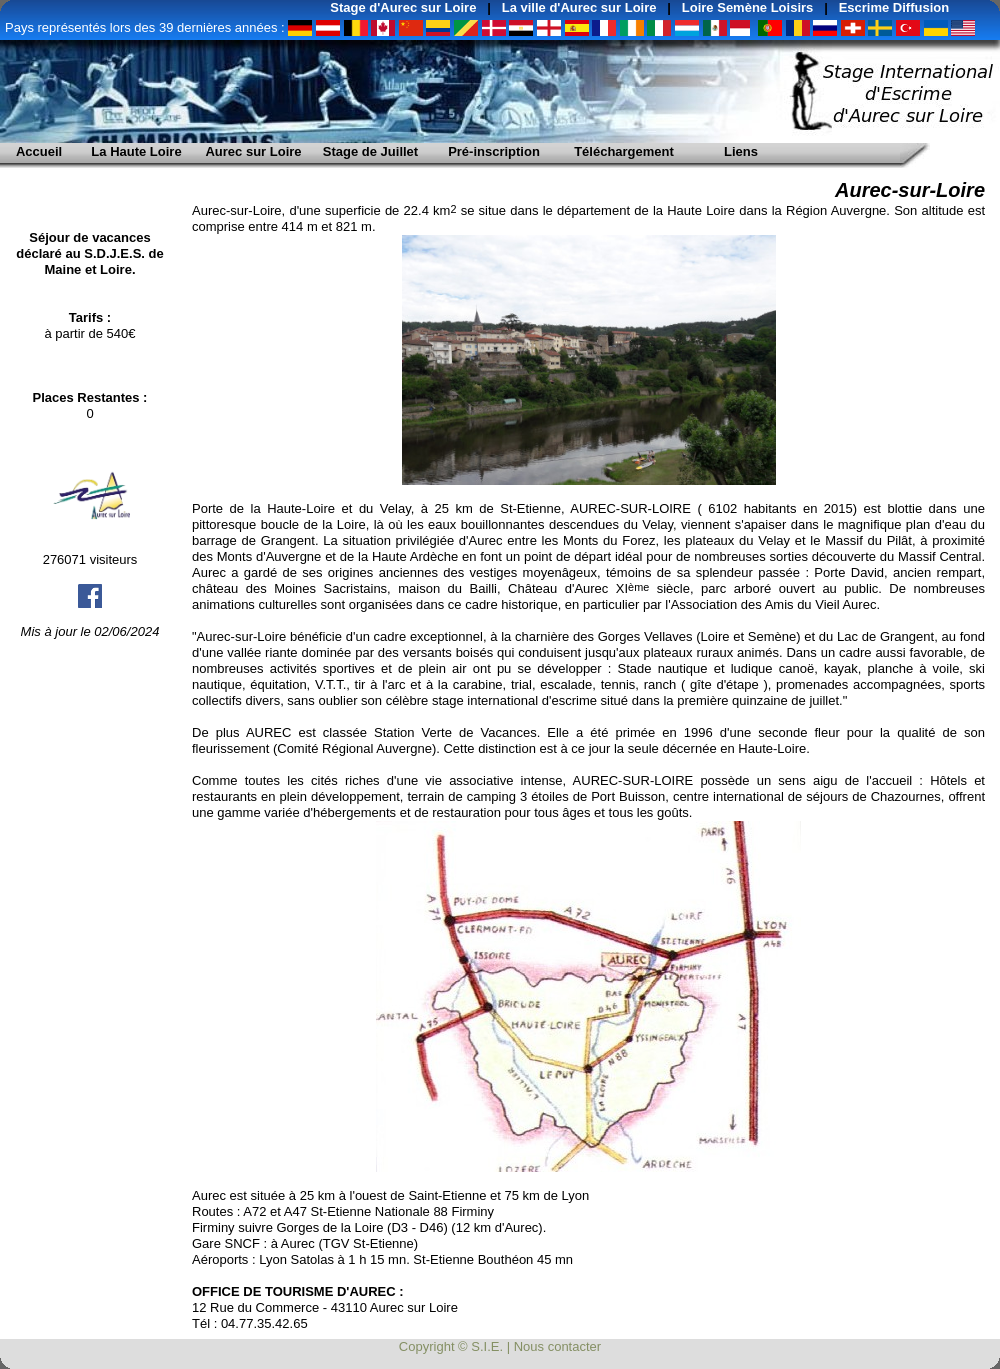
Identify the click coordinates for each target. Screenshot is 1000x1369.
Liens (741, 151)
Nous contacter (557, 1346)
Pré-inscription (494, 151)
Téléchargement (624, 151)
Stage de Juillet (370, 151)
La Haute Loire (136, 151)
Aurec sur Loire (253, 151)
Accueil (39, 151)
